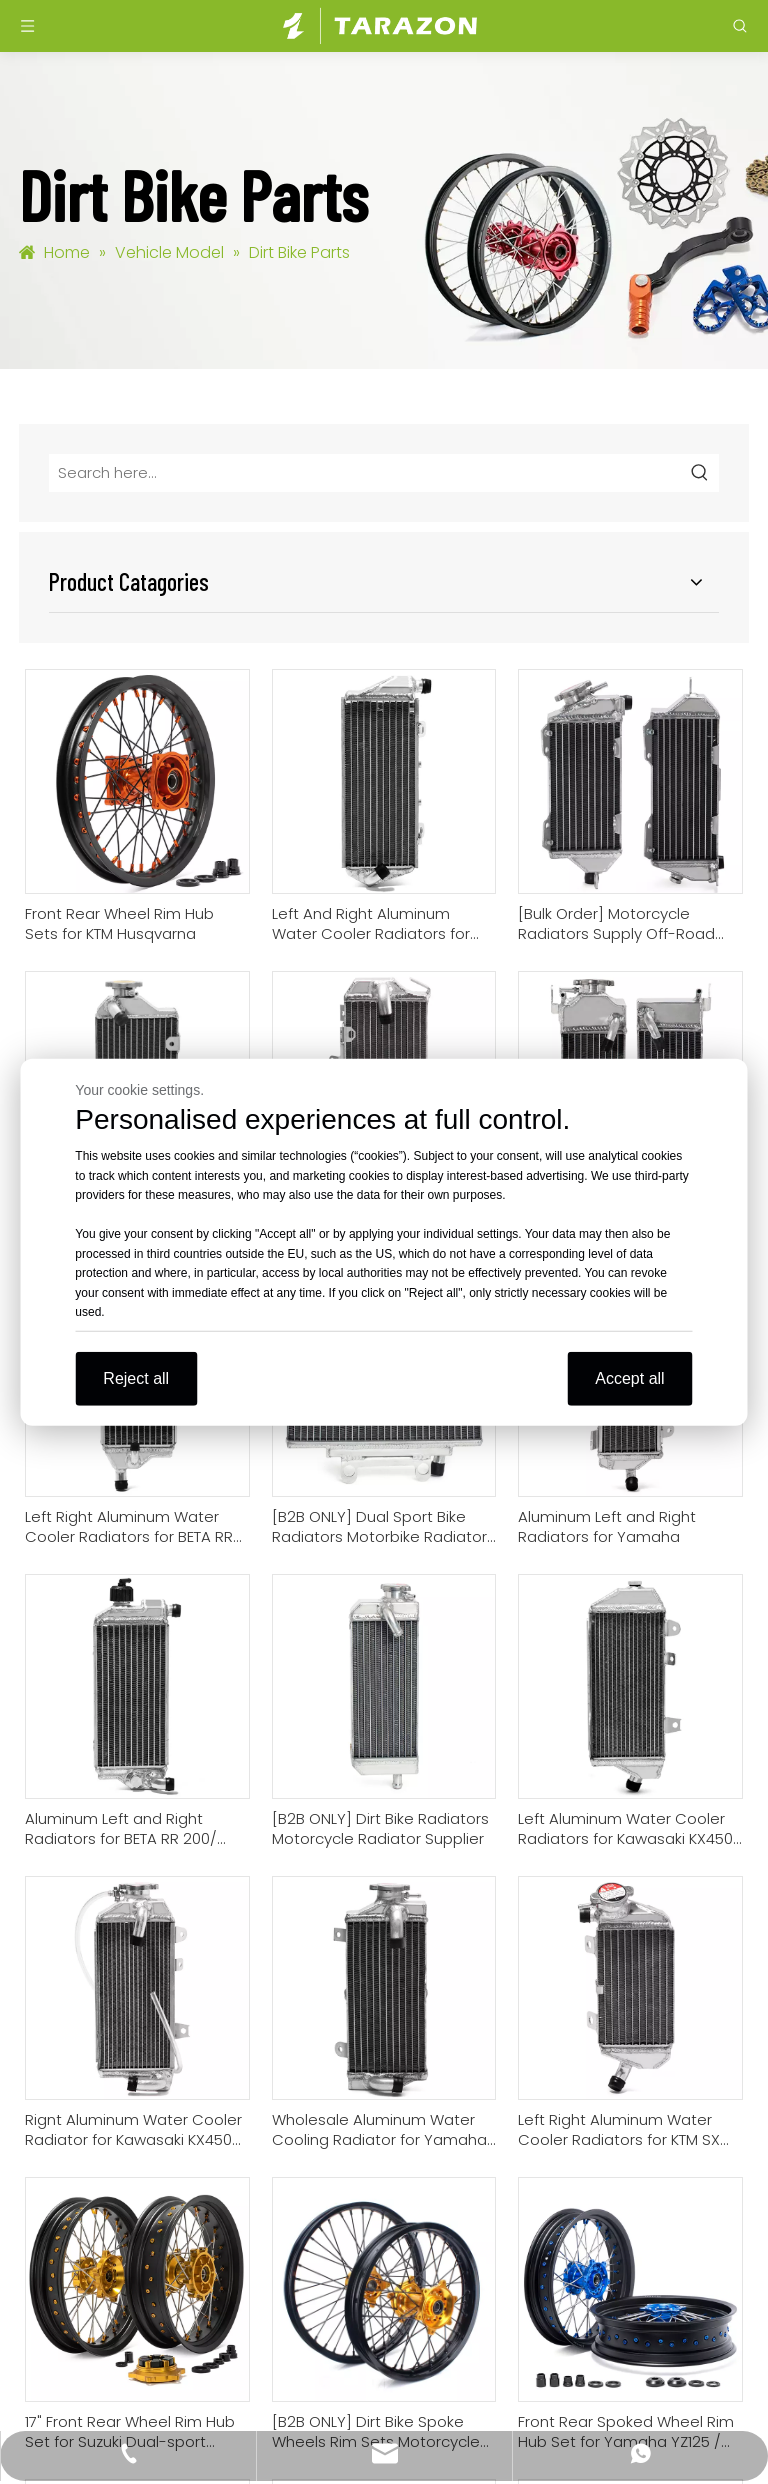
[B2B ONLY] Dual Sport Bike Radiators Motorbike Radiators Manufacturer (383, 1527)
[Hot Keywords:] (700, 473)
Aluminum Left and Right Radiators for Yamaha (607, 1527)
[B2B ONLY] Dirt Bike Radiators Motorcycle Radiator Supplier (380, 1829)
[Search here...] (366, 473)
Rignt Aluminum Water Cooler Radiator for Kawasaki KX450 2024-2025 (133, 2130)
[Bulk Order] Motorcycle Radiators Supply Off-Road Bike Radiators (616, 924)
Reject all (136, 1377)
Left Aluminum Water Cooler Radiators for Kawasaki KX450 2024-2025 (625, 1829)
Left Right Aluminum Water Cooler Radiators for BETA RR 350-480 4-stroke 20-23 (129, 1527)
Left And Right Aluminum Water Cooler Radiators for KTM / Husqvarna (371, 924)
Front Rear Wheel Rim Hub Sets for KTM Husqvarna (119, 924)
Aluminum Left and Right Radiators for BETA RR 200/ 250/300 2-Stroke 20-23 (121, 1829)
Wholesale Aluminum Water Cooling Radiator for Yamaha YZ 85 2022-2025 (379, 2130)
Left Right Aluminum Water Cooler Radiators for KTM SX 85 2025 (619, 2130)
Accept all (629, 1377)
